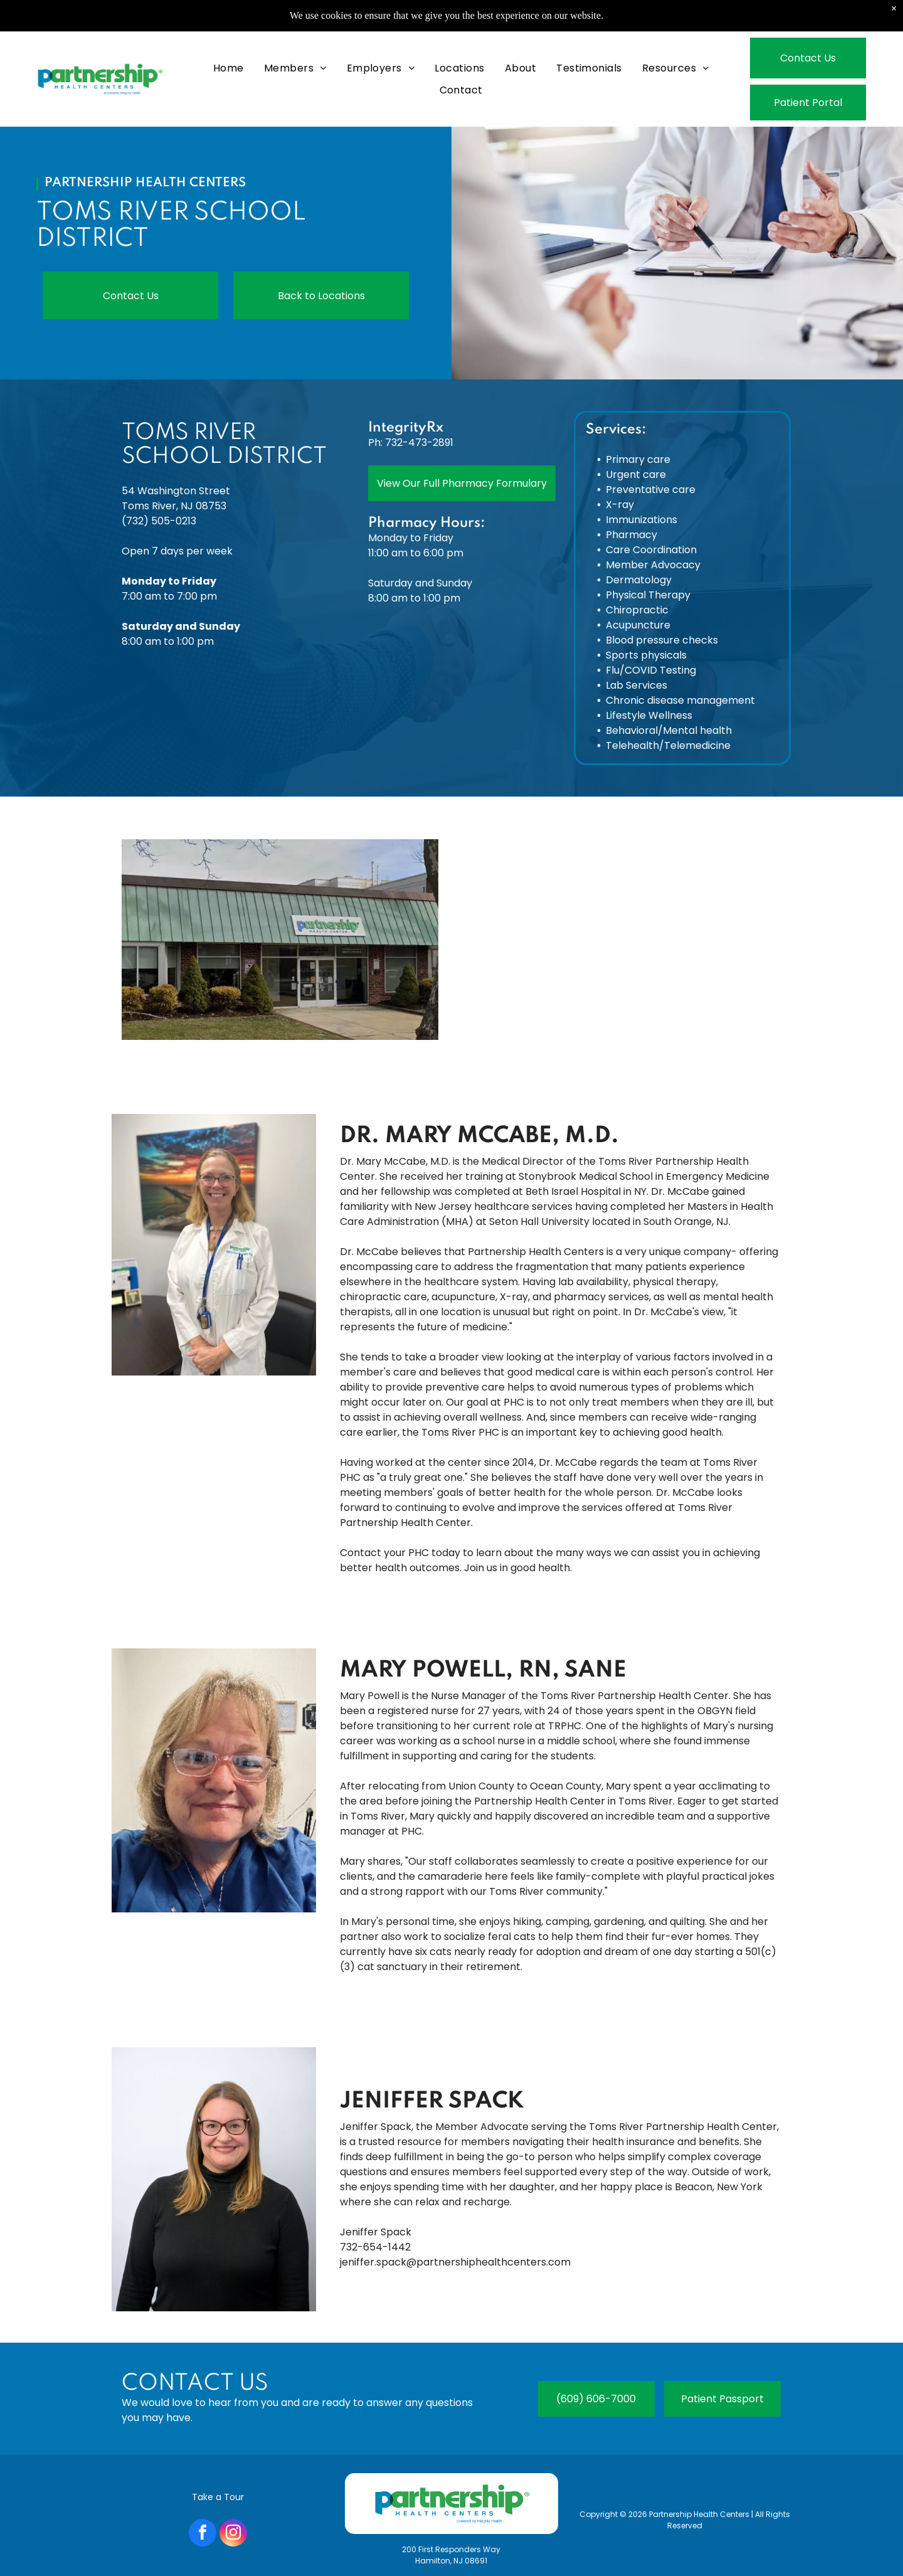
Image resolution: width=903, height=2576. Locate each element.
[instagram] (233, 2534)
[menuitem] (228, 68)
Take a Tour (218, 2497)
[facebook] (202, 2534)
